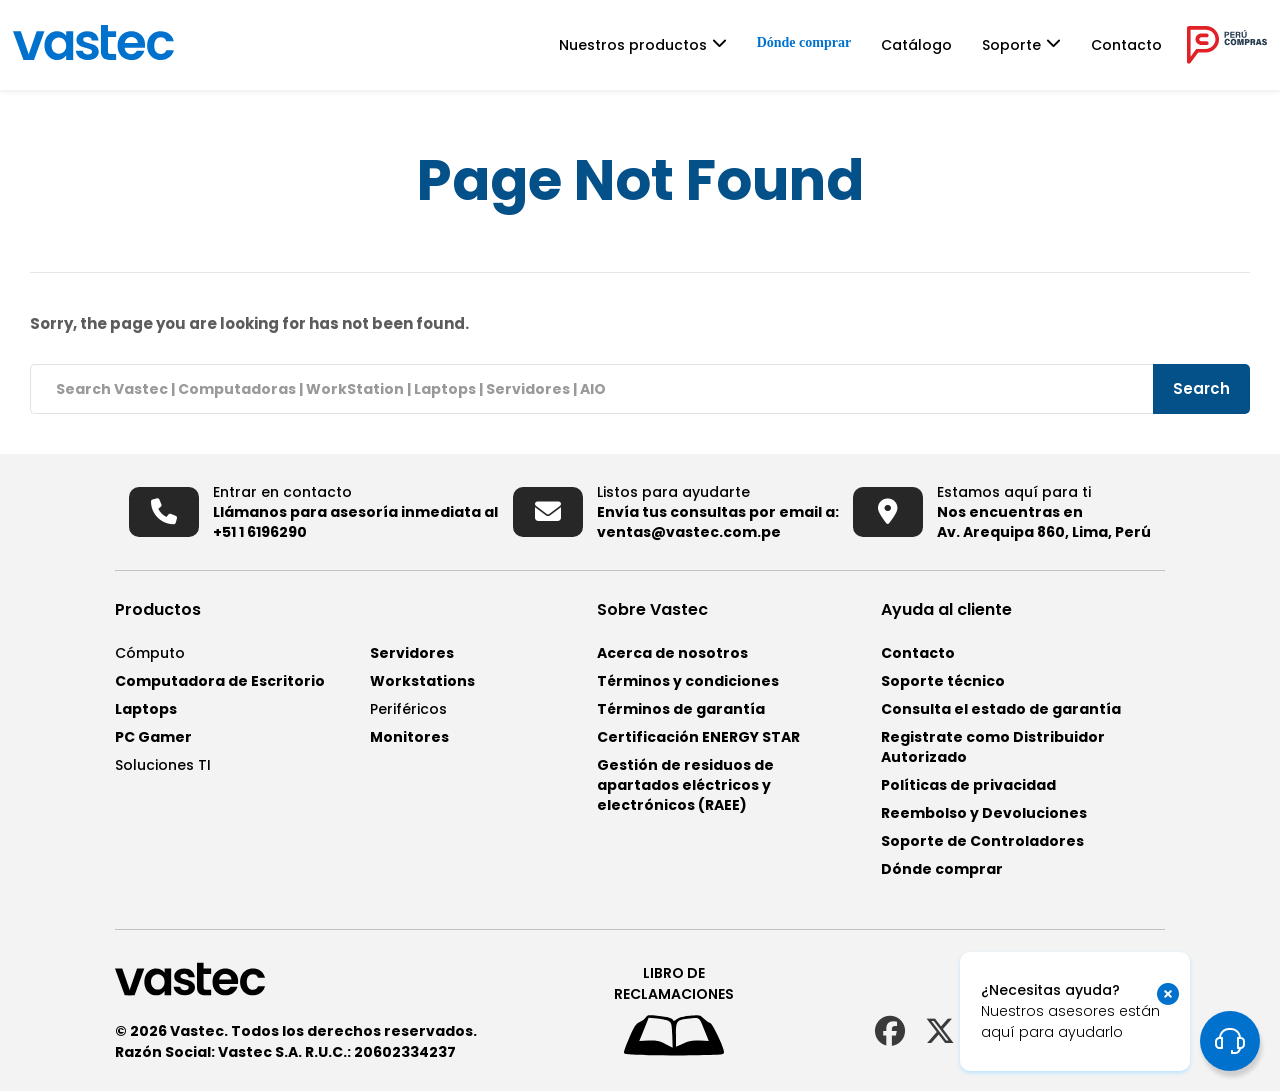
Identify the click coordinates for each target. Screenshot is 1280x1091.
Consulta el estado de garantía (1001, 709)
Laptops (146, 709)
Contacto (1126, 45)
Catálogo (916, 45)
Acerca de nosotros (672, 653)
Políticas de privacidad (968, 785)
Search (1201, 388)
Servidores (412, 653)
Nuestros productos (633, 45)
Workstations (422, 681)
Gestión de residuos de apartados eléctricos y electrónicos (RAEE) (685, 785)
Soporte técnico (943, 681)
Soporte (1011, 45)
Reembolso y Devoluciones (984, 813)
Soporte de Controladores (982, 841)
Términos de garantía (681, 709)
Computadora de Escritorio (220, 681)
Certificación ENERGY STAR (698, 737)
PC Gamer (153, 737)
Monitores (409, 737)
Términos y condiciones (688, 681)
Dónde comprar (804, 42)
